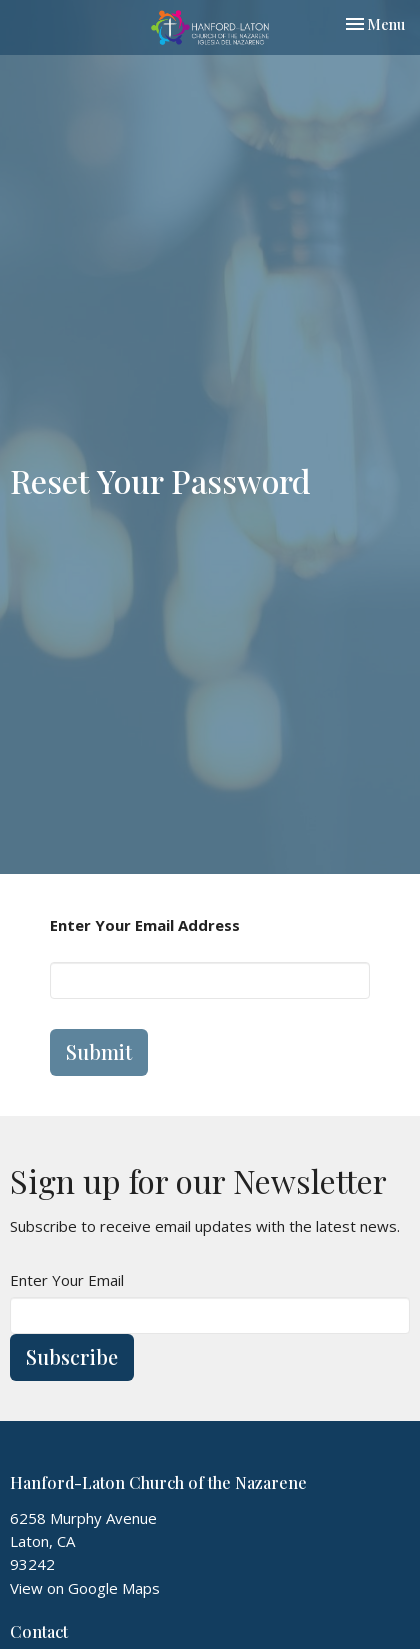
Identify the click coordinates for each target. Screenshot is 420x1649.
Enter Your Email (67, 1280)
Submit (99, 1051)
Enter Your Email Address (145, 925)
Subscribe (72, 1356)
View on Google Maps (85, 1588)
